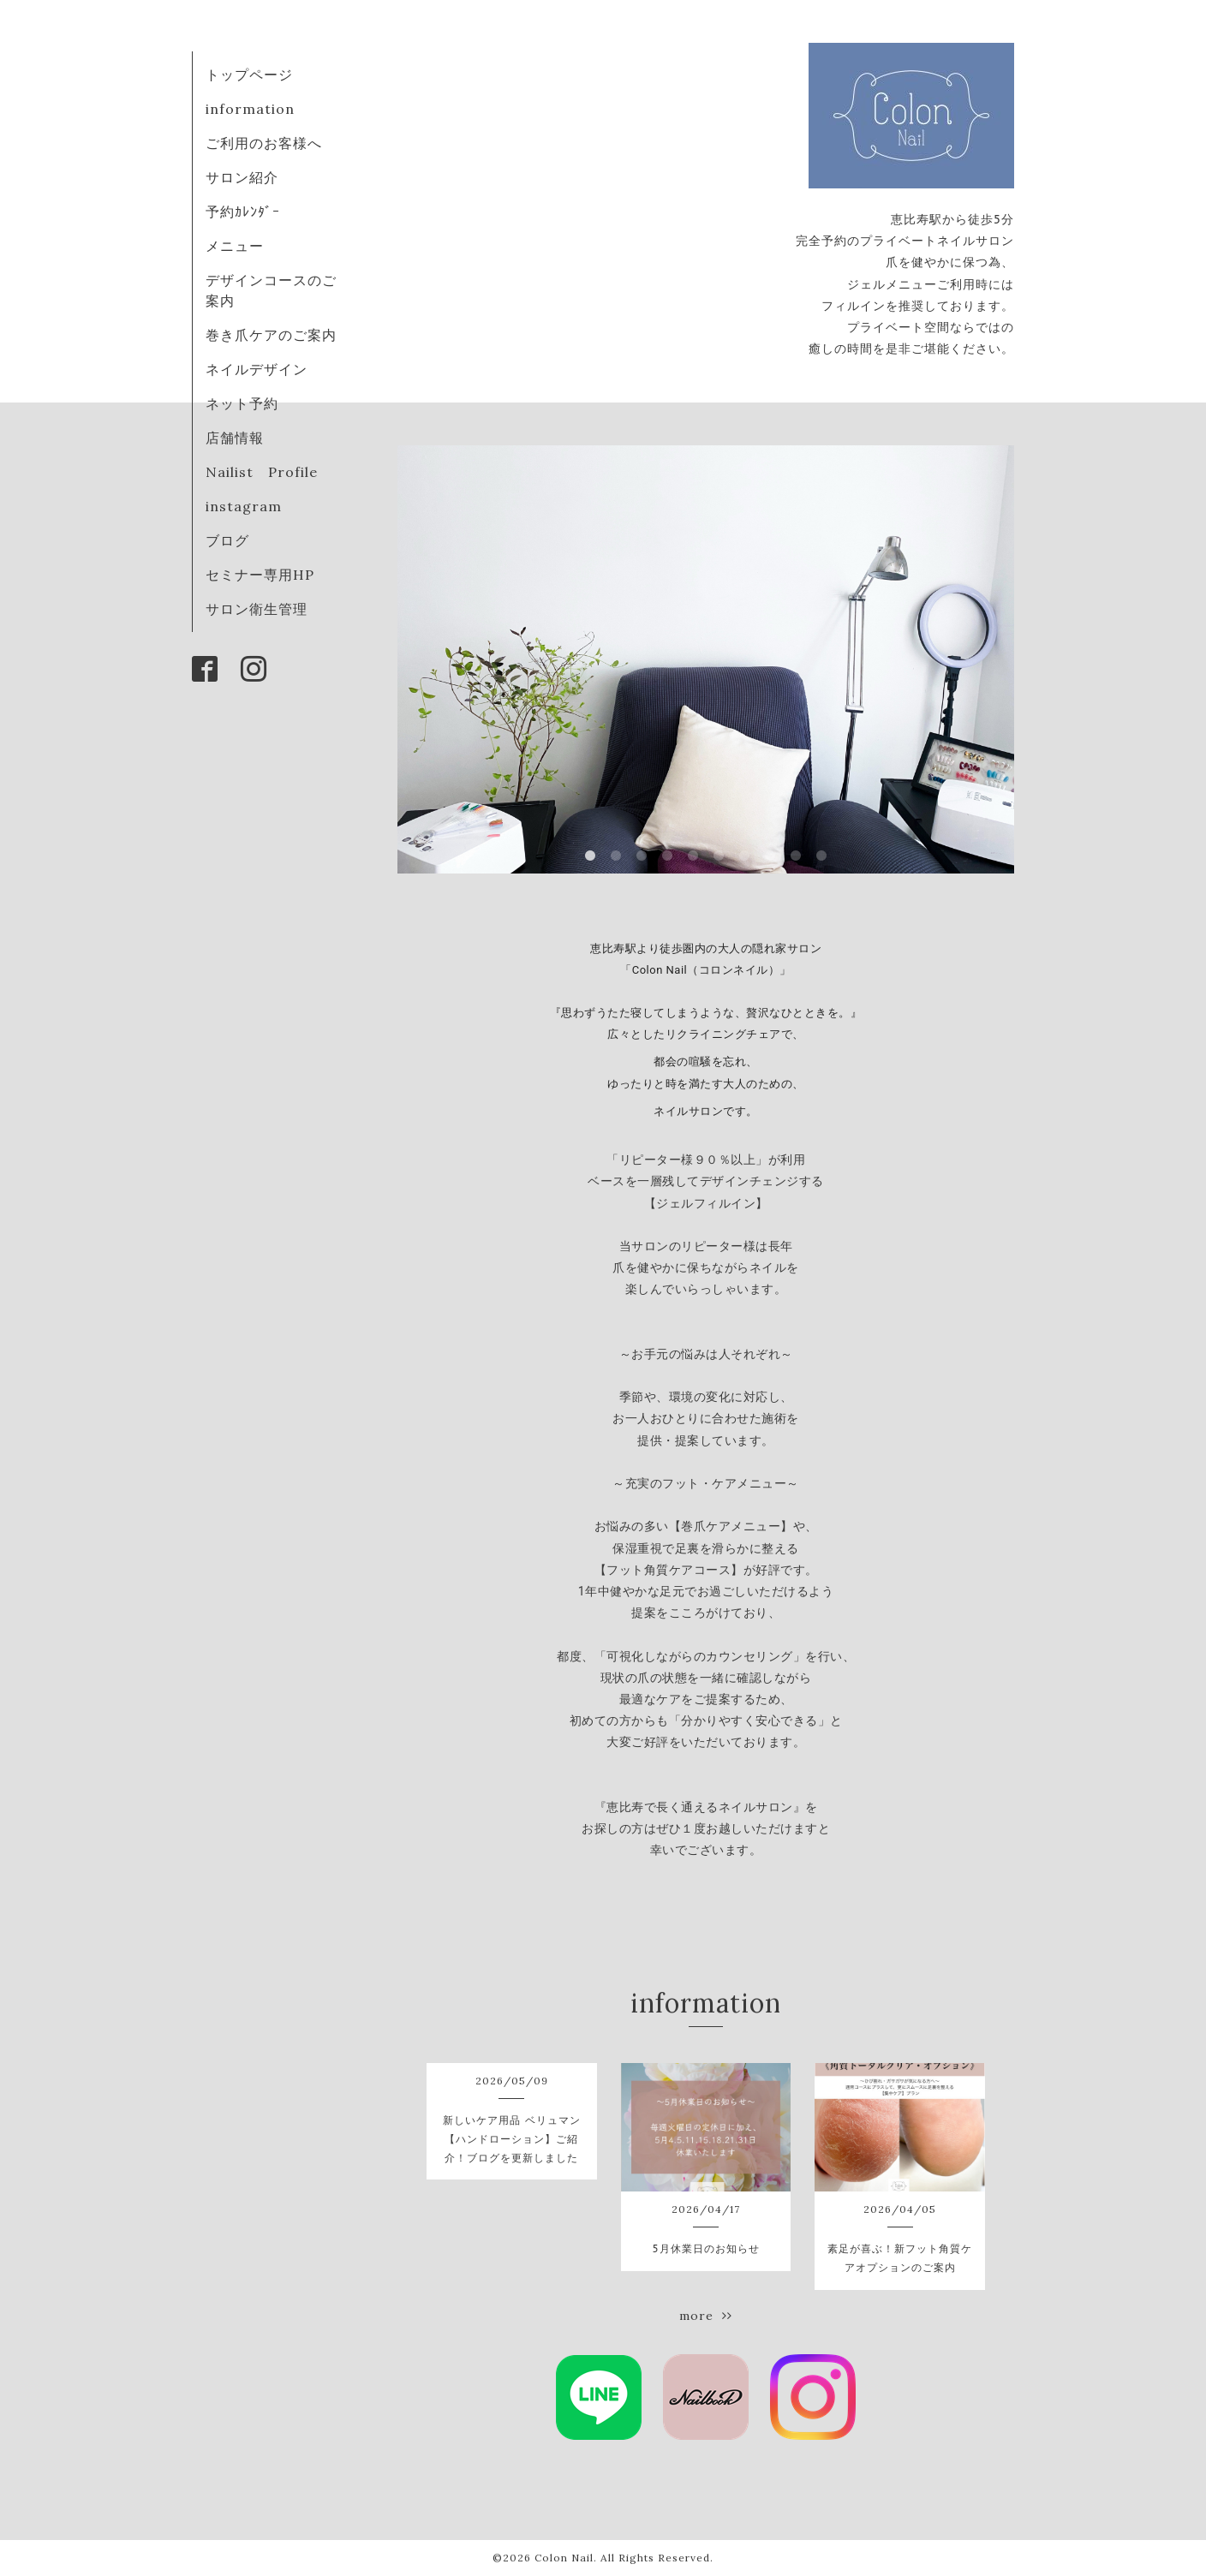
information (250, 108)
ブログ (227, 540)
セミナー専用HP (260, 574)
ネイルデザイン (256, 369)
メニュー (235, 245)
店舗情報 (235, 437)
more (705, 2315)
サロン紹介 (242, 177)
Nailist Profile (262, 471)
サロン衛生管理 (256, 608)
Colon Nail (564, 2557)
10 (821, 856)
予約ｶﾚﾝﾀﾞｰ (243, 211)
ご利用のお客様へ (264, 143)
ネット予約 (242, 403)
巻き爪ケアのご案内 (271, 334)
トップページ (249, 74)
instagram (244, 506)
